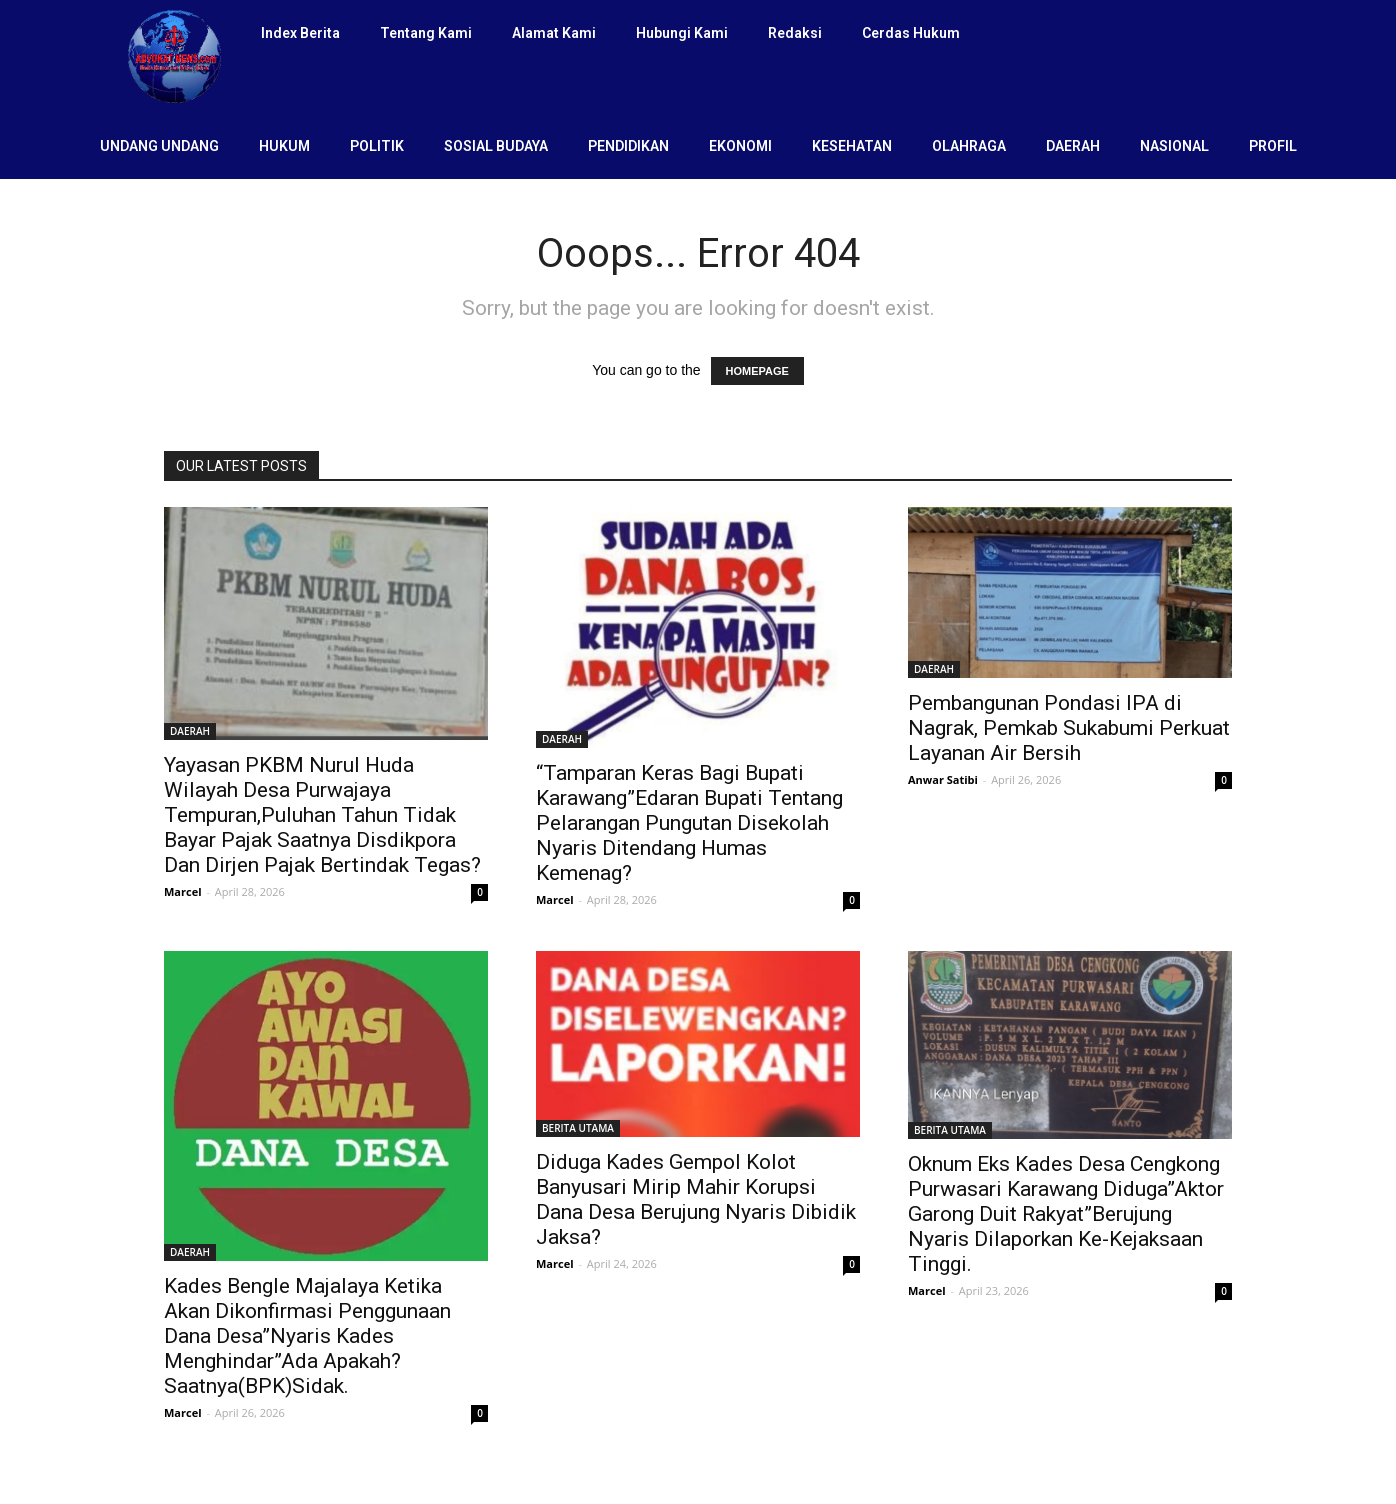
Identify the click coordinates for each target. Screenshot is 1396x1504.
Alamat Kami (554, 33)
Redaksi (795, 33)
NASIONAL (1174, 146)
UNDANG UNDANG (159, 146)
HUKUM (284, 146)
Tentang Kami (426, 33)
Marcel (183, 891)
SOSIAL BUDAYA (496, 146)
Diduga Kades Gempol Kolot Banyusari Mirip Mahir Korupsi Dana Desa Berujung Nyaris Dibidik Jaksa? (696, 1199)
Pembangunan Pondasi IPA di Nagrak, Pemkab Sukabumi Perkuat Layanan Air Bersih (1069, 728)
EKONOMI (740, 146)
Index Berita (300, 33)
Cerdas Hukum (911, 33)
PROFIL (1273, 146)
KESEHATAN (852, 146)
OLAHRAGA (969, 146)
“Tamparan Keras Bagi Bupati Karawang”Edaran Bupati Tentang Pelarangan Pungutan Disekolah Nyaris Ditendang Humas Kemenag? (689, 823)
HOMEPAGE (757, 371)
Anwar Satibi (943, 779)
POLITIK (377, 146)
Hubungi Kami (682, 33)
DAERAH (1073, 146)
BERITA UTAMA (578, 1128)
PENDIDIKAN (628, 146)
